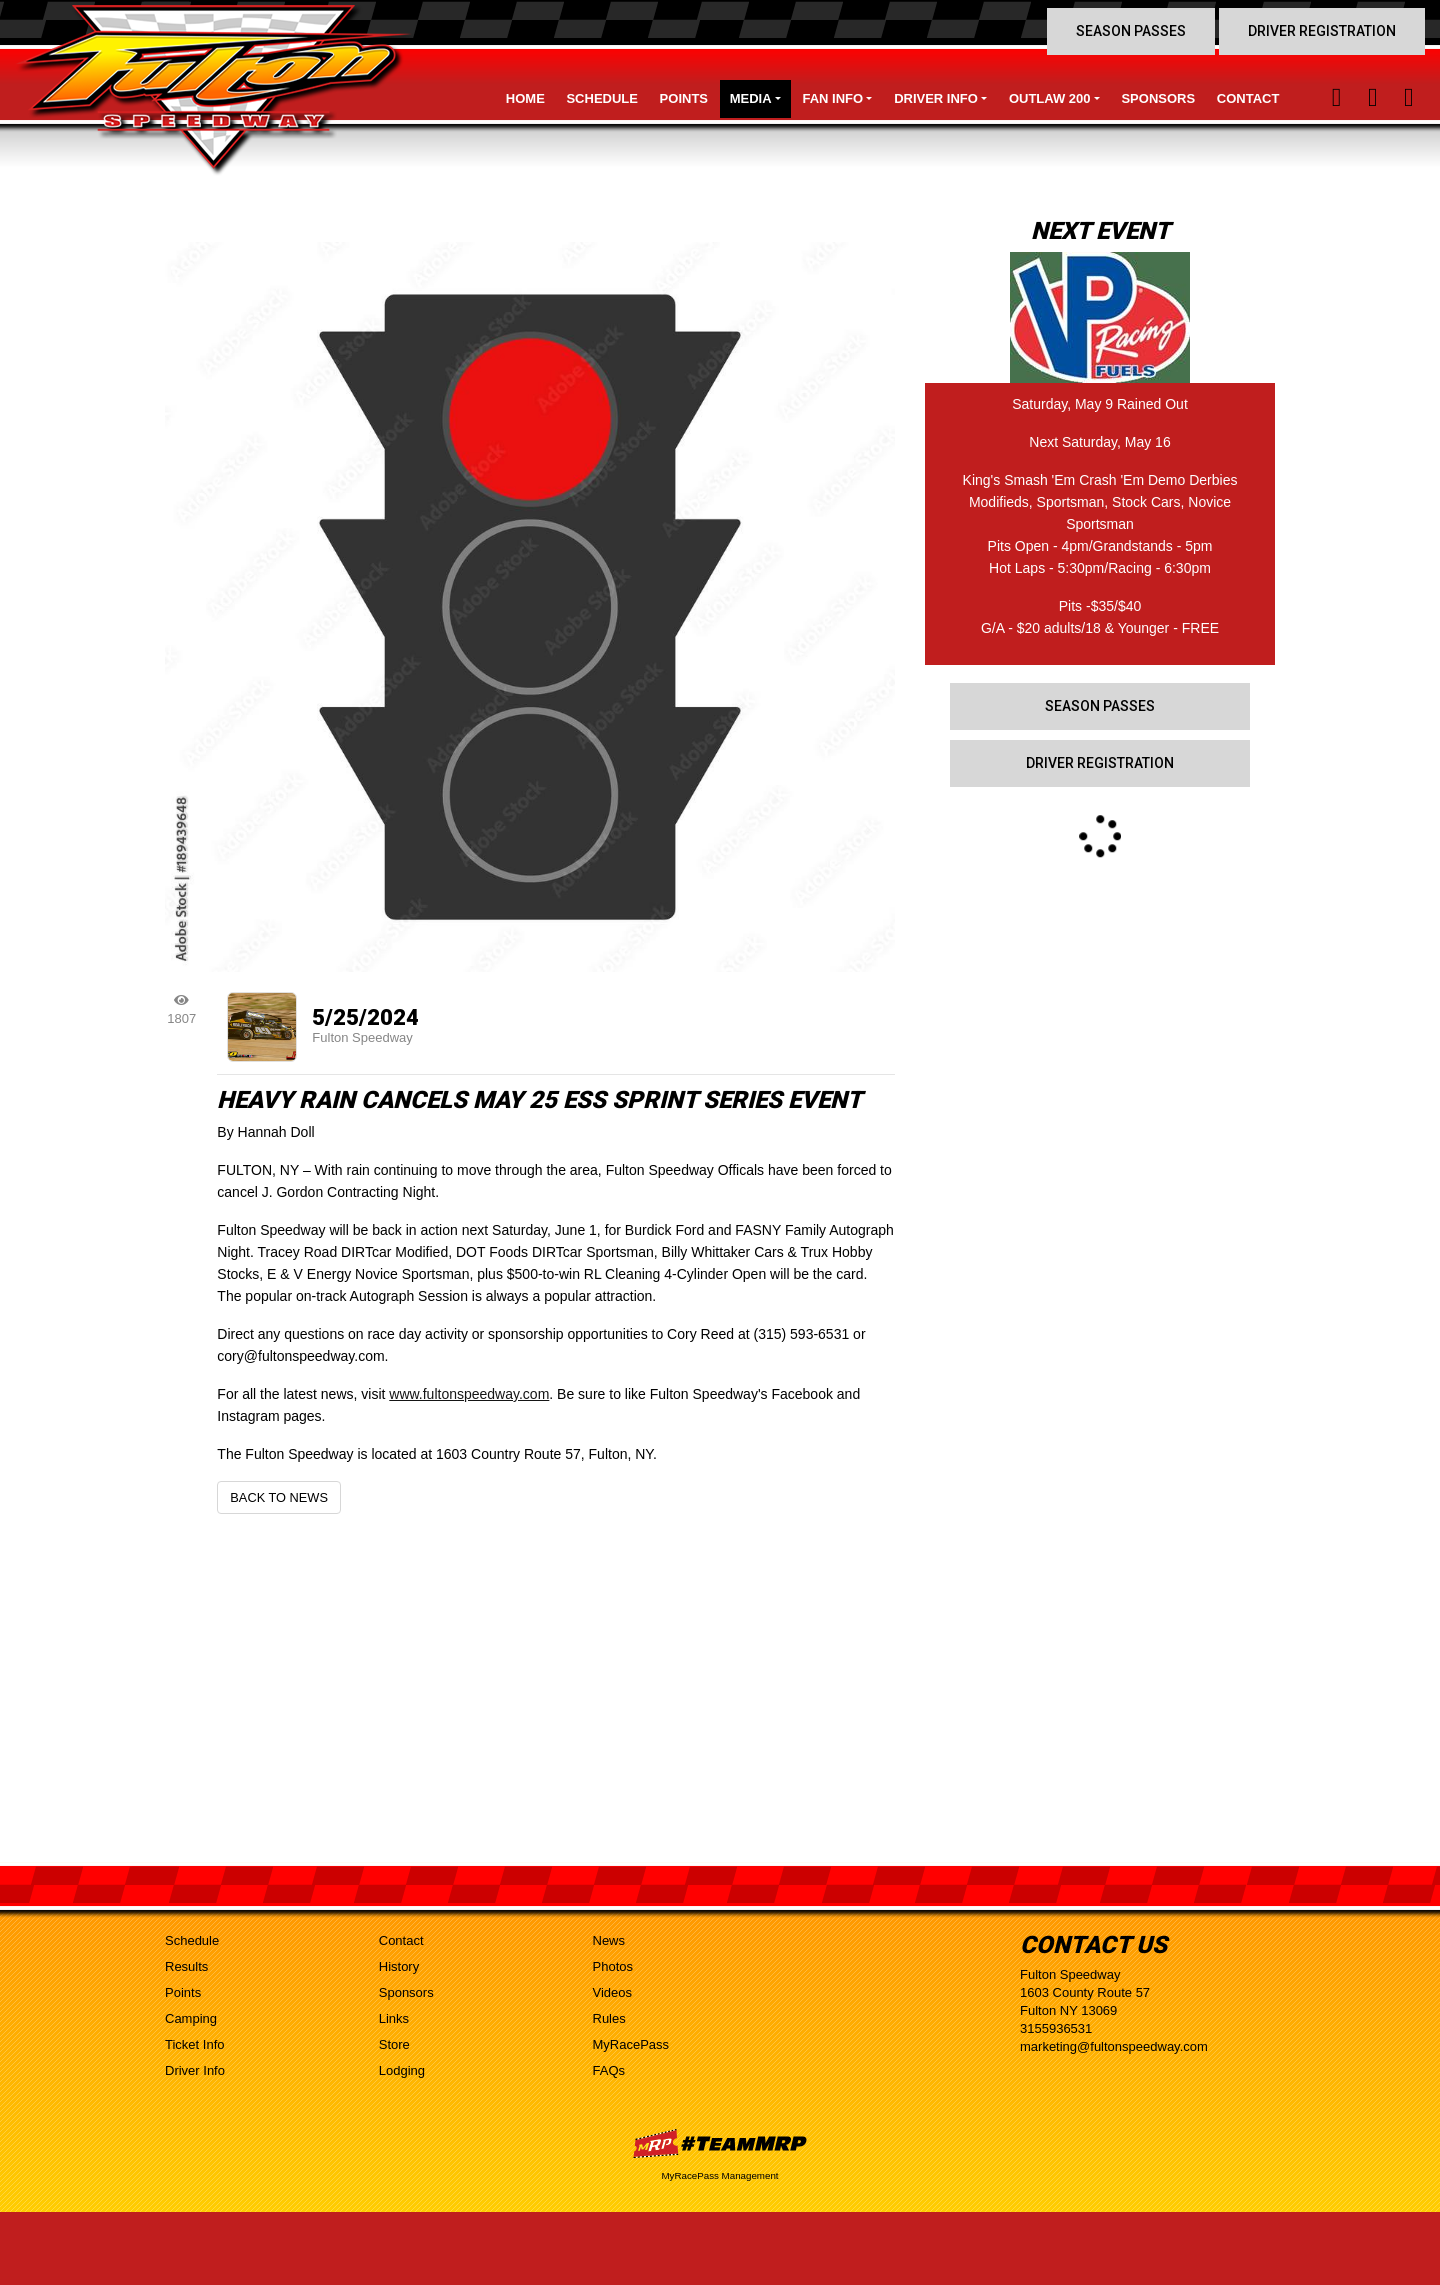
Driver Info (195, 2070)
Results (186, 1966)
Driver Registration (1322, 31)
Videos (613, 1992)
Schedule (602, 98)
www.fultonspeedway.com (469, 1394)
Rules (609, 2018)
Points (684, 98)
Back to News (279, 1497)
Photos (613, 1966)
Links (394, 2018)
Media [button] (751, 98)
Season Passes (1131, 31)
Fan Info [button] (833, 98)
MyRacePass (631, 2044)
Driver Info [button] (936, 98)
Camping (191, 2018)
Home (525, 98)
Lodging (402, 2070)
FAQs (609, 2070)
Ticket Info (194, 2044)
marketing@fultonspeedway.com (1114, 2046)
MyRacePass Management (719, 2175)
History (399, 1966)
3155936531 (1056, 2028)
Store (394, 2044)
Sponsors (1158, 98)
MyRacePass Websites (720, 2143)
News (609, 1940)
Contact (1248, 98)
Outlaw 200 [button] (1050, 98)
